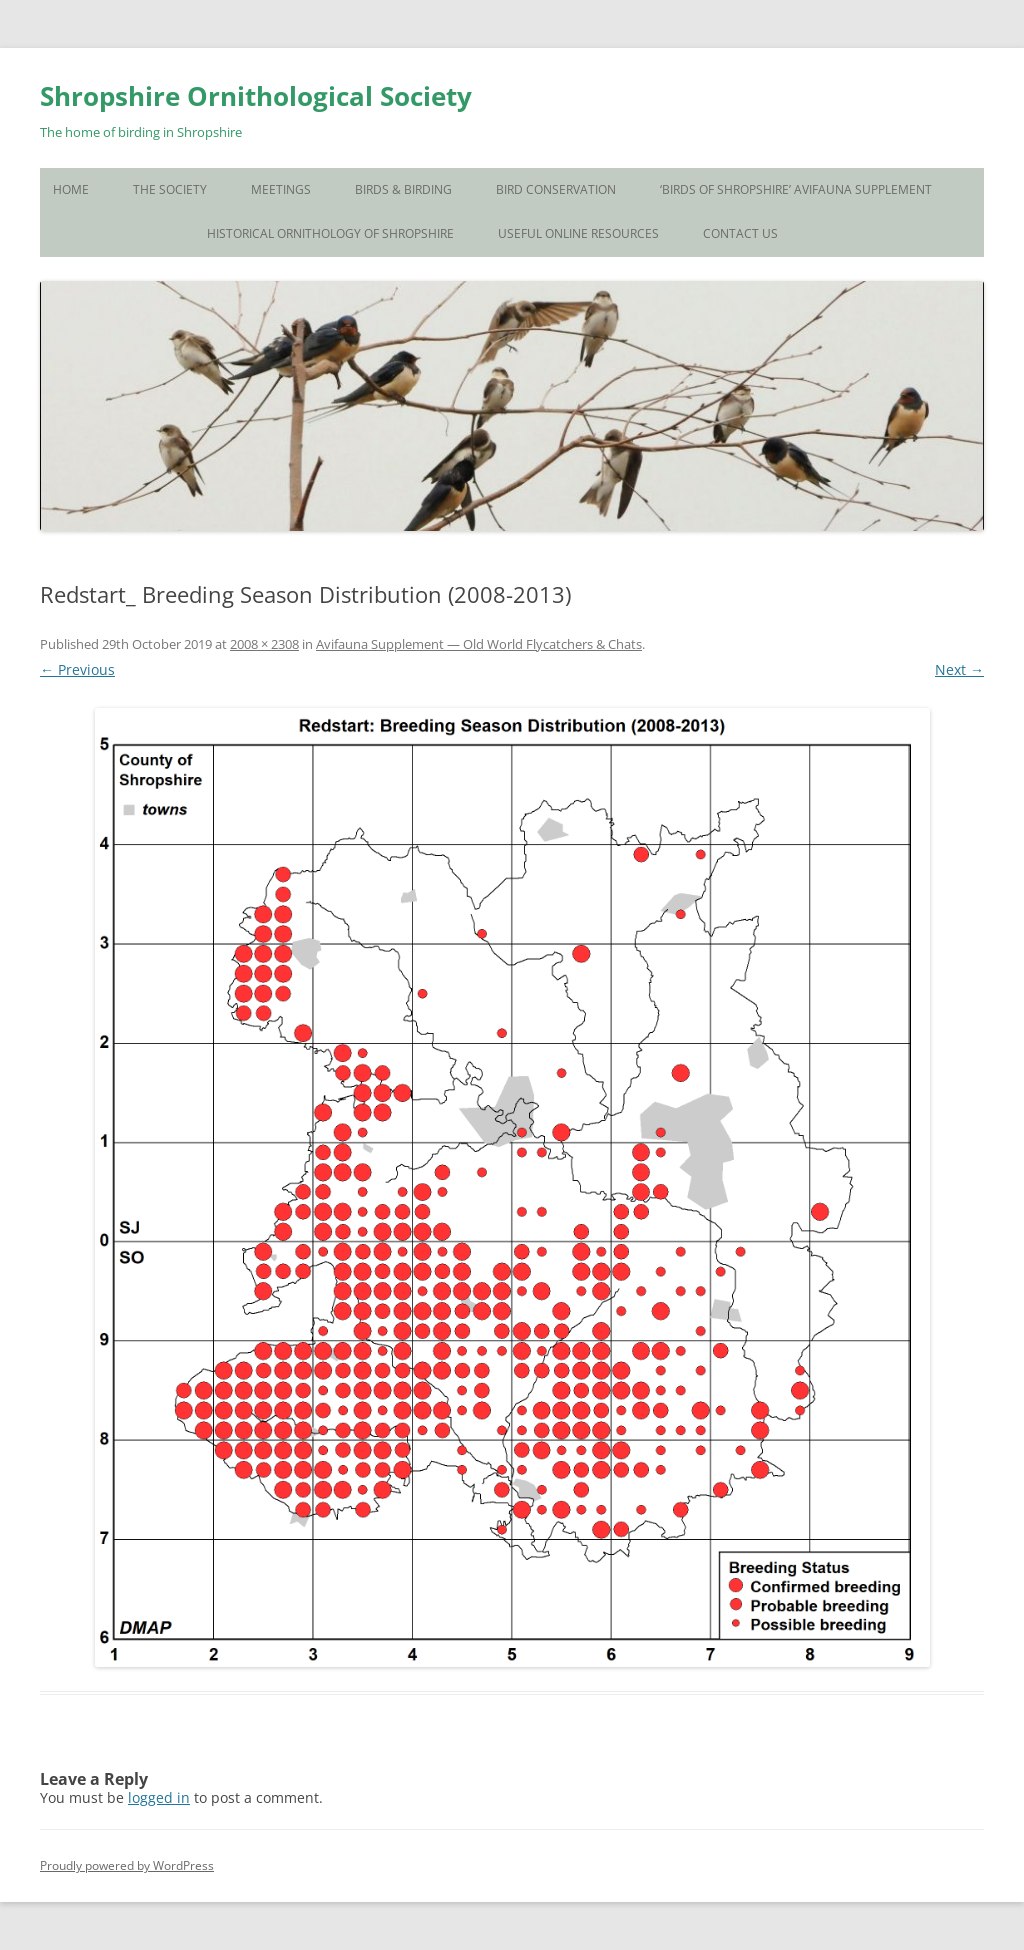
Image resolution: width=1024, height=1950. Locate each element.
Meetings (281, 189)
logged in (159, 1797)
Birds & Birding (403, 189)
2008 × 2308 (264, 644)
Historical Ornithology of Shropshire (330, 233)
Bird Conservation (556, 189)
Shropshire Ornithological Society (256, 96)
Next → (959, 669)
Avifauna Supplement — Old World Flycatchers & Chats (479, 644)
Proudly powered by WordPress (127, 1865)
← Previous (77, 669)
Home (71, 189)
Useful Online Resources (578, 233)
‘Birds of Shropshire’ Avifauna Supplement (796, 189)
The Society (170, 189)
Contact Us (740, 233)
